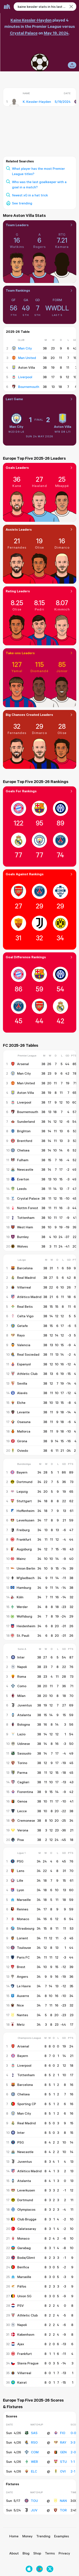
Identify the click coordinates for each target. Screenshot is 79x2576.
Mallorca (20, 1431)
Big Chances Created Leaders (39, 714)
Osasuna (21, 1421)
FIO (59, 2433)
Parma (19, 1772)
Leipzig (19, 1491)
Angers (19, 1976)
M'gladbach (23, 1578)
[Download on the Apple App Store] (29, 2569)
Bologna (20, 1724)
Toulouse (21, 1947)
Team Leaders (39, 225)
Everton (20, 1179)
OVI (60, 2471)
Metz (17, 2024)
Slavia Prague (24, 2363)
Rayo (18, 1335)
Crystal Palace (23, 33)
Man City (22, 348)
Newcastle (22, 1169)
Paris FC (20, 1957)
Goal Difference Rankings (39, 957)
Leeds (19, 1188)
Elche (18, 1402)
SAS (31, 2433)
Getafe (19, 1325)
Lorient (19, 1938)
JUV (30, 2510)
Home (14, 2536)
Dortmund (21, 1481)
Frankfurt (21, 1539)
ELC (31, 2471)
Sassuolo (21, 1753)
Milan (18, 1695)
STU (60, 2461)
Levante (20, 1412)
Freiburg (20, 1529)
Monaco (20, 1919)
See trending (22, 203)
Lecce (19, 1810)
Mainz (18, 1558)
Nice (17, 2005)
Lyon (17, 1890)
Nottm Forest (24, 1208)
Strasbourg (22, 1928)
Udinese (20, 1743)
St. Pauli (20, 1635)
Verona (19, 1830)
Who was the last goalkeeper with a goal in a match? (39, 184)
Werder (19, 1606)
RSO (31, 2442)
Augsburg (21, 1549)
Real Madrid (23, 1277)
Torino (19, 1762)
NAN (60, 2500)
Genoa (19, 1801)
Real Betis (22, 1306)
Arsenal (20, 1064)
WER (31, 2461)
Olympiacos (23, 2209)
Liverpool (22, 377)
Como (18, 1686)
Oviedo (19, 1450)
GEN (60, 2452)
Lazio (18, 1734)
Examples (61, 2536)
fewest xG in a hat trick (30, 195)
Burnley (20, 1236)
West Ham (22, 1227)
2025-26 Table (18, 331)
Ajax (17, 2344)
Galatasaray (23, 2228)
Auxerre (20, 1995)
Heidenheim (23, 1625)
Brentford (21, 1140)
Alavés (19, 1393)
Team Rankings (39, 290)
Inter (17, 1657)
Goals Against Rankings (39, 874)
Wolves (19, 1246)
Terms (50, 2553)
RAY (60, 2442)
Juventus (21, 1705)
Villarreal (21, 1287)
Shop (37, 2553)
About (14, 2553)
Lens (17, 1870)
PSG (17, 1861)
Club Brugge (23, 2219)
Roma (18, 1676)
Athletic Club (24, 1373)
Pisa (17, 1839)
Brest (18, 1966)
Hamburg (21, 1587)
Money (27, 2536)
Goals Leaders (39, 467)
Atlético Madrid (26, 1296)
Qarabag (21, 2248)
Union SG (21, 2296)
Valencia (20, 1345)
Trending (43, 2536)
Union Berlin (23, 1568)
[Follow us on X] (50, 2569)
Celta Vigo (22, 1316)
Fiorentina (22, 1791)
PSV (17, 2305)
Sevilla (19, 1383)
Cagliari (20, 1782)
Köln (17, 1597)
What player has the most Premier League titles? (38, 171)
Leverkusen (22, 1520)
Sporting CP (23, 2104)
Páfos (18, 2286)
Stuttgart (21, 1501)
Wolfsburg (21, 1616)
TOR (60, 2510)
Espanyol (21, 1364)
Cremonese (23, 1820)
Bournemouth (25, 386)
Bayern (19, 1472)
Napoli (19, 1666)
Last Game (39, 399)
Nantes (19, 2015)
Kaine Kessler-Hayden (31, 20)
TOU (31, 2500)
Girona (19, 1441)
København (22, 2334)
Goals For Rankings (39, 791)
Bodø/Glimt (23, 2257)
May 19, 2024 (56, 33)
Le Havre (21, 1986)
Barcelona (22, 1268)
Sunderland (23, 1121)
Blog (26, 2553)
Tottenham (23, 1217)
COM (31, 2452)
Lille (17, 1880)
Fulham (19, 1160)
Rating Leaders (39, 591)
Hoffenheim (23, 1510)
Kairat (19, 2382)
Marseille (21, 1899)
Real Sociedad (25, 1354)
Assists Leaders (39, 529)
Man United (24, 357)
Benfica (20, 2267)
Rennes (19, 1909)
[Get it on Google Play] (39, 2569)
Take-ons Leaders (39, 653)
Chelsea (20, 1150)
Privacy (64, 2553)
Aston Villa (62, 426)
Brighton (21, 1131)
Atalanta (21, 1714)
